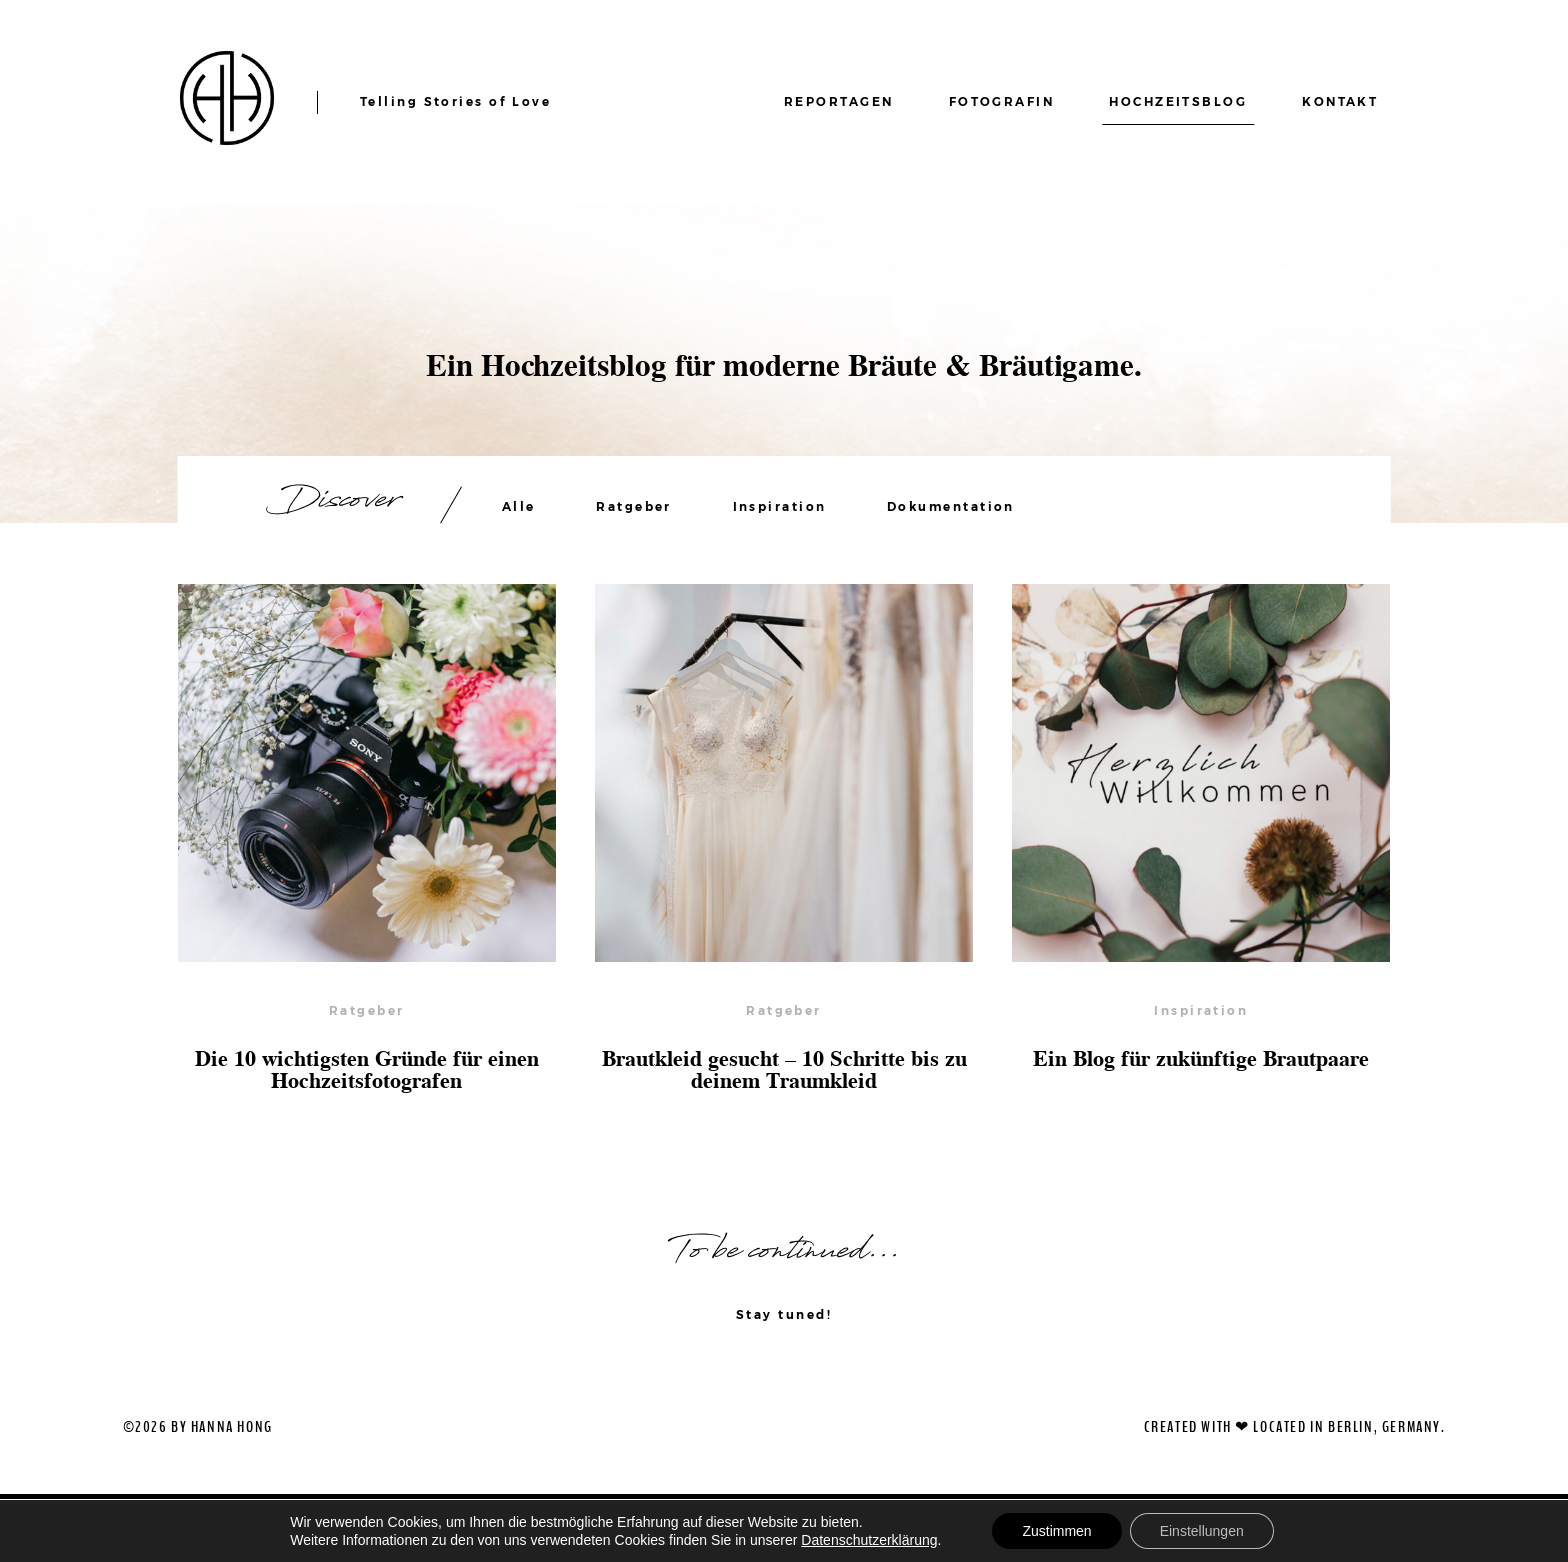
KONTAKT (1340, 101)
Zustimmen (1056, 1531)
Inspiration (780, 506)
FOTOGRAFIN (1002, 101)
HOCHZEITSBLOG (1178, 101)
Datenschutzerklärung (869, 1540)
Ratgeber (634, 506)
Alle (519, 506)
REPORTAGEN (839, 101)
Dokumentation (951, 506)
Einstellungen (1202, 1531)
